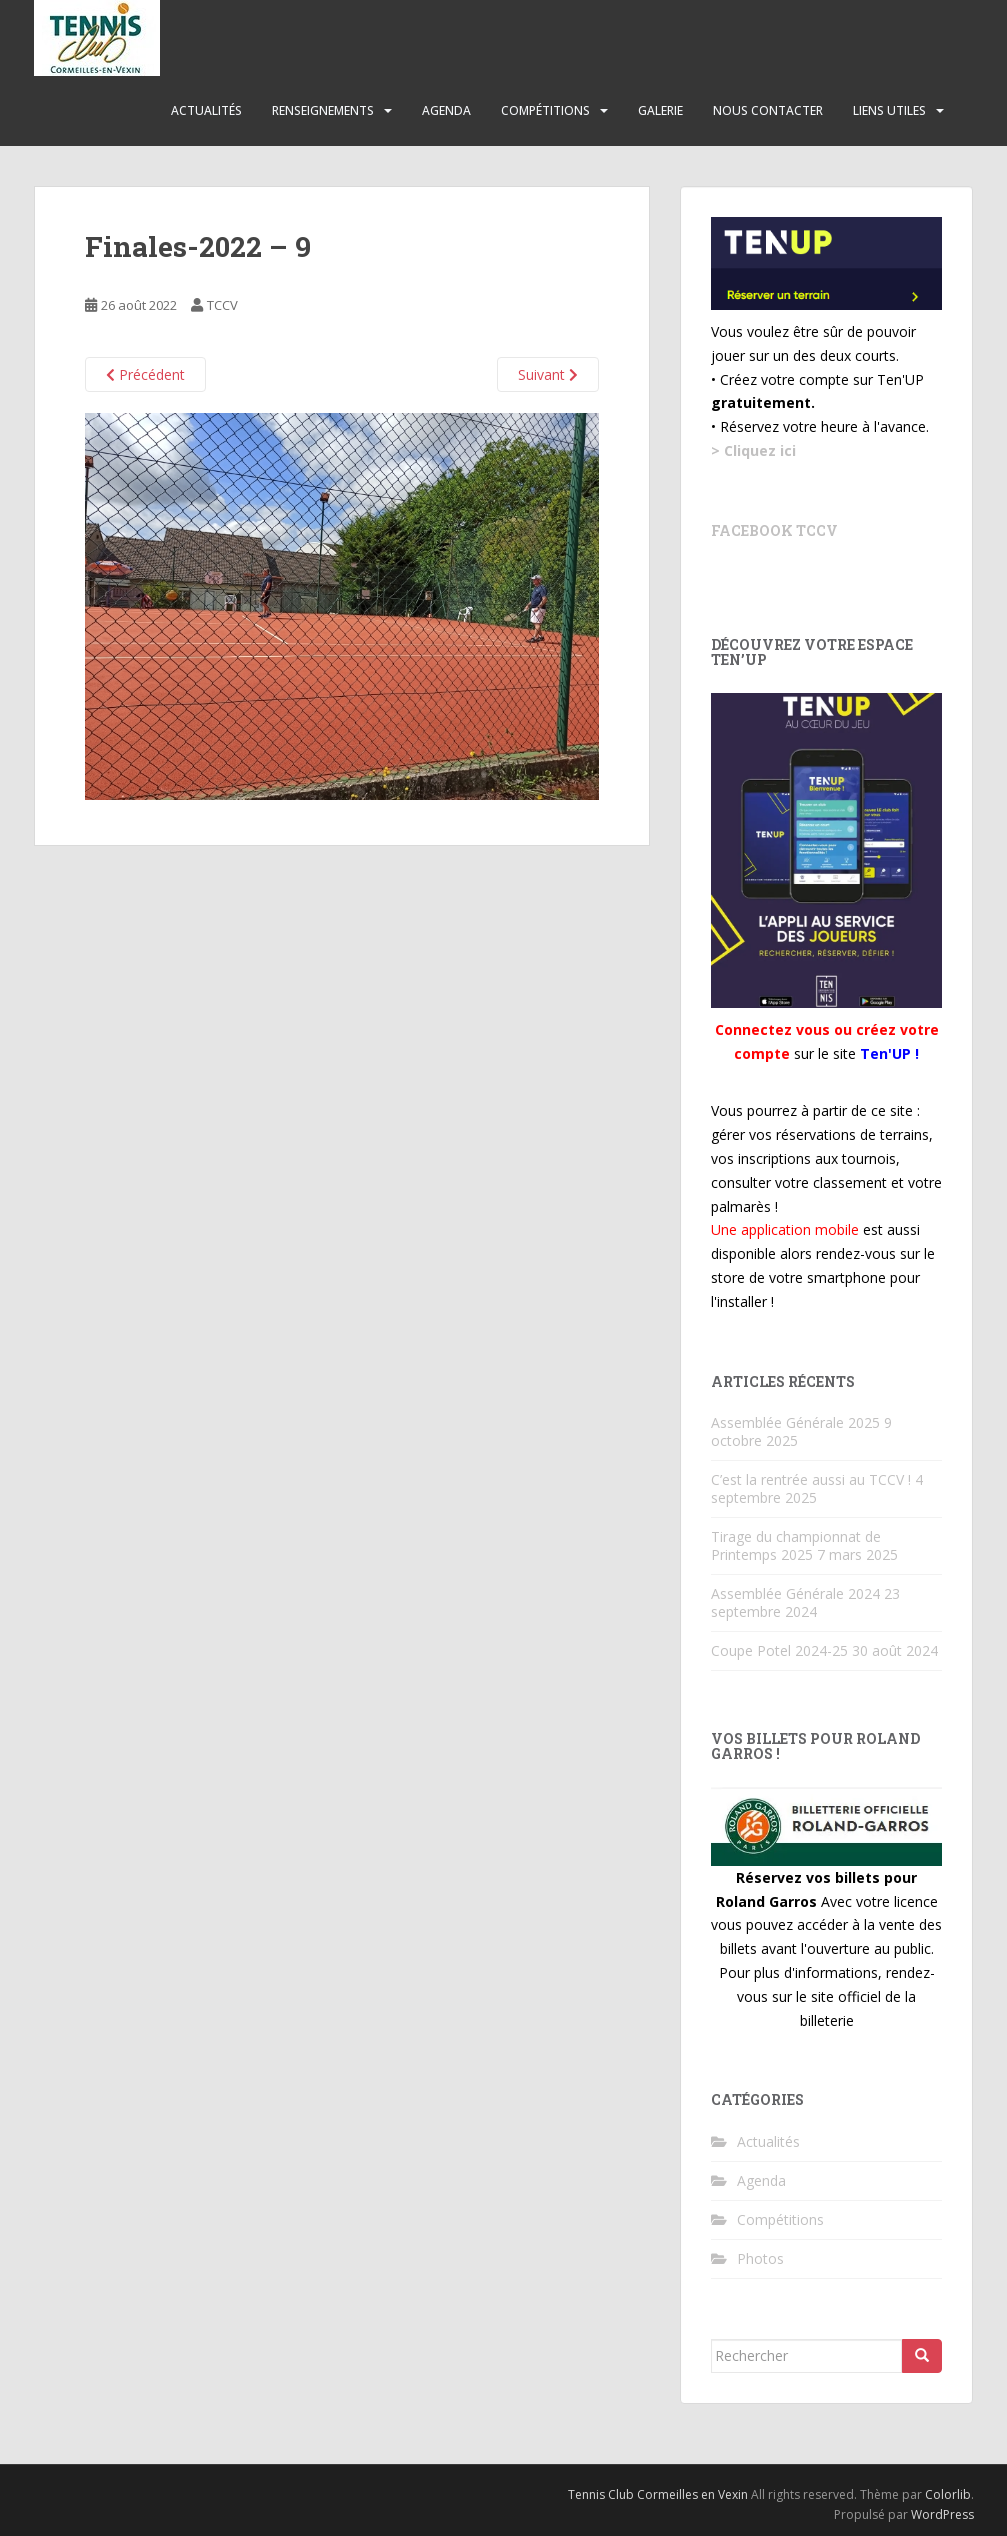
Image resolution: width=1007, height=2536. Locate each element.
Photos (760, 2258)
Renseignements (323, 110)
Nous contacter (768, 110)
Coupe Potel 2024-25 (779, 1650)
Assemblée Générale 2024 (795, 1593)
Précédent (145, 374)
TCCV (222, 305)
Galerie (660, 110)
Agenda (446, 110)
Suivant (548, 374)
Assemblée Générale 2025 (795, 1422)
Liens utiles (889, 110)
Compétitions (545, 110)
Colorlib (948, 2494)
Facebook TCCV (774, 530)
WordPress (942, 2514)
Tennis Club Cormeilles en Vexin (658, 2494)
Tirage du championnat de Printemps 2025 (796, 1545)
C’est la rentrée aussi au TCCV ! (811, 1479)
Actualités (206, 110)
